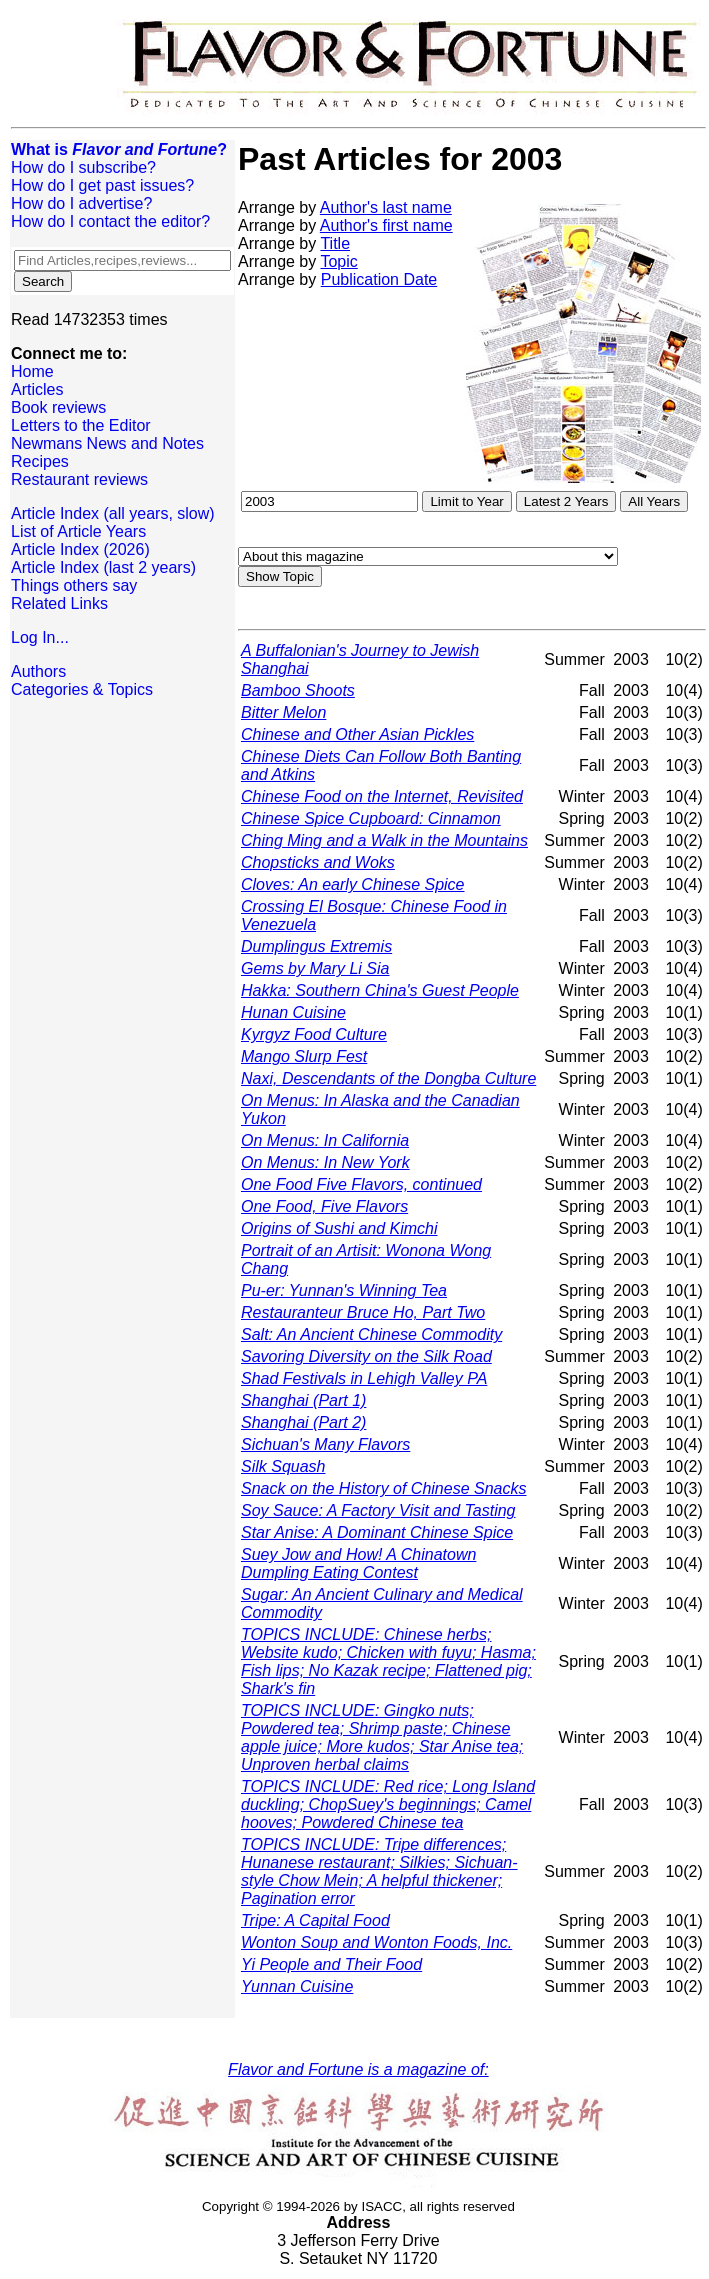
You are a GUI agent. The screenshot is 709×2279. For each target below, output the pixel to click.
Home (32, 371)
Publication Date (379, 279)
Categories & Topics (82, 689)
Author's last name (386, 207)
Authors (38, 671)
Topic (338, 261)
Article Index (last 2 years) (103, 567)
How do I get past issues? (102, 185)
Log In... (40, 637)
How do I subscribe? (83, 167)
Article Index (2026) (80, 549)
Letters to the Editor (81, 425)
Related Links (59, 603)
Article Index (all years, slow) (113, 513)
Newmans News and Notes (107, 443)
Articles (37, 389)
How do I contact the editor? (110, 221)
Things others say (74, 585)
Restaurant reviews (79, 479)
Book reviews (58, 407)
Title (335, 243)
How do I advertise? (81, 203)
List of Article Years (78, 531)
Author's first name (386, 225)
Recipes (40, 461)
